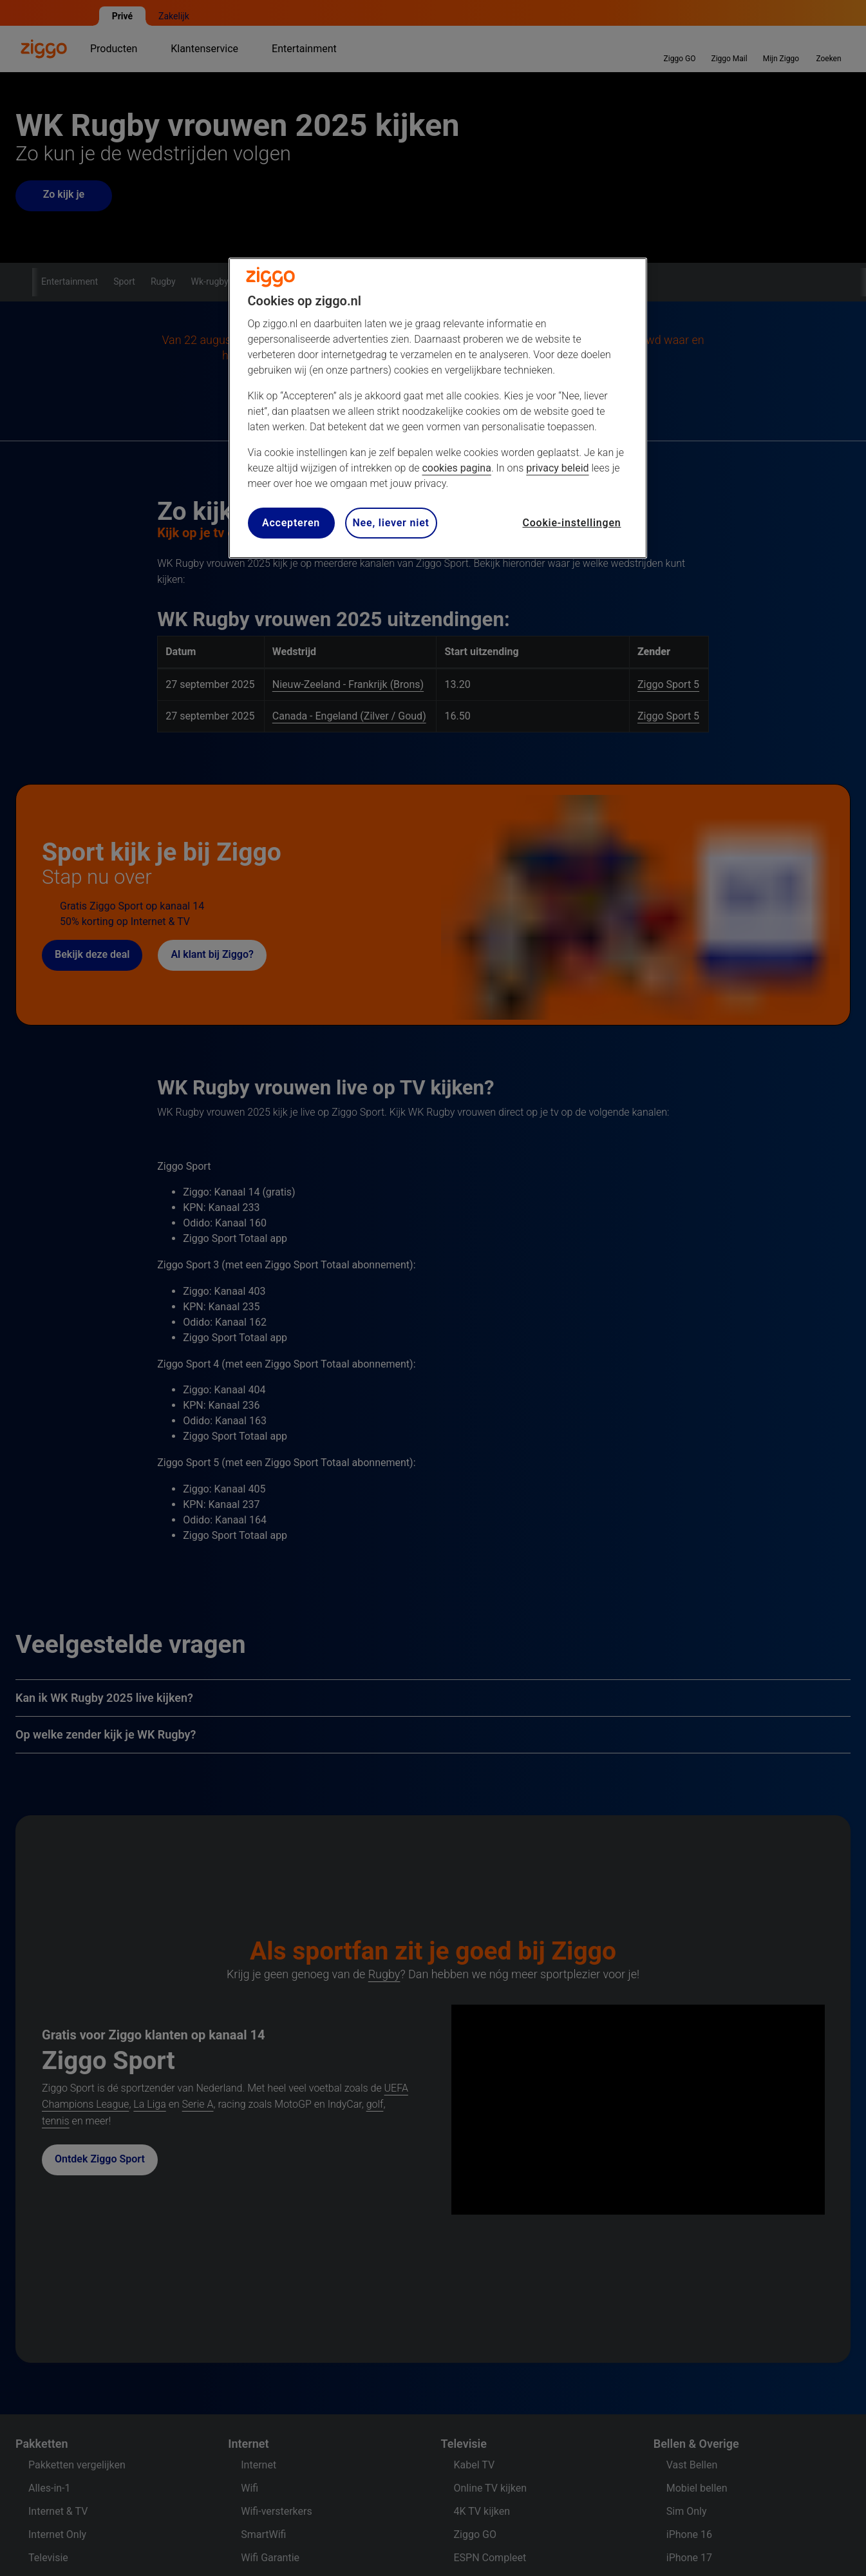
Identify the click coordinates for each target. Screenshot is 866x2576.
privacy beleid (557, 468)
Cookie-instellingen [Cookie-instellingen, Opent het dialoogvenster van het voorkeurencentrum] (571, 523)
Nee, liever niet (391, 523)
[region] (438, 408)
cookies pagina (456, 468)
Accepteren (291, 523)
